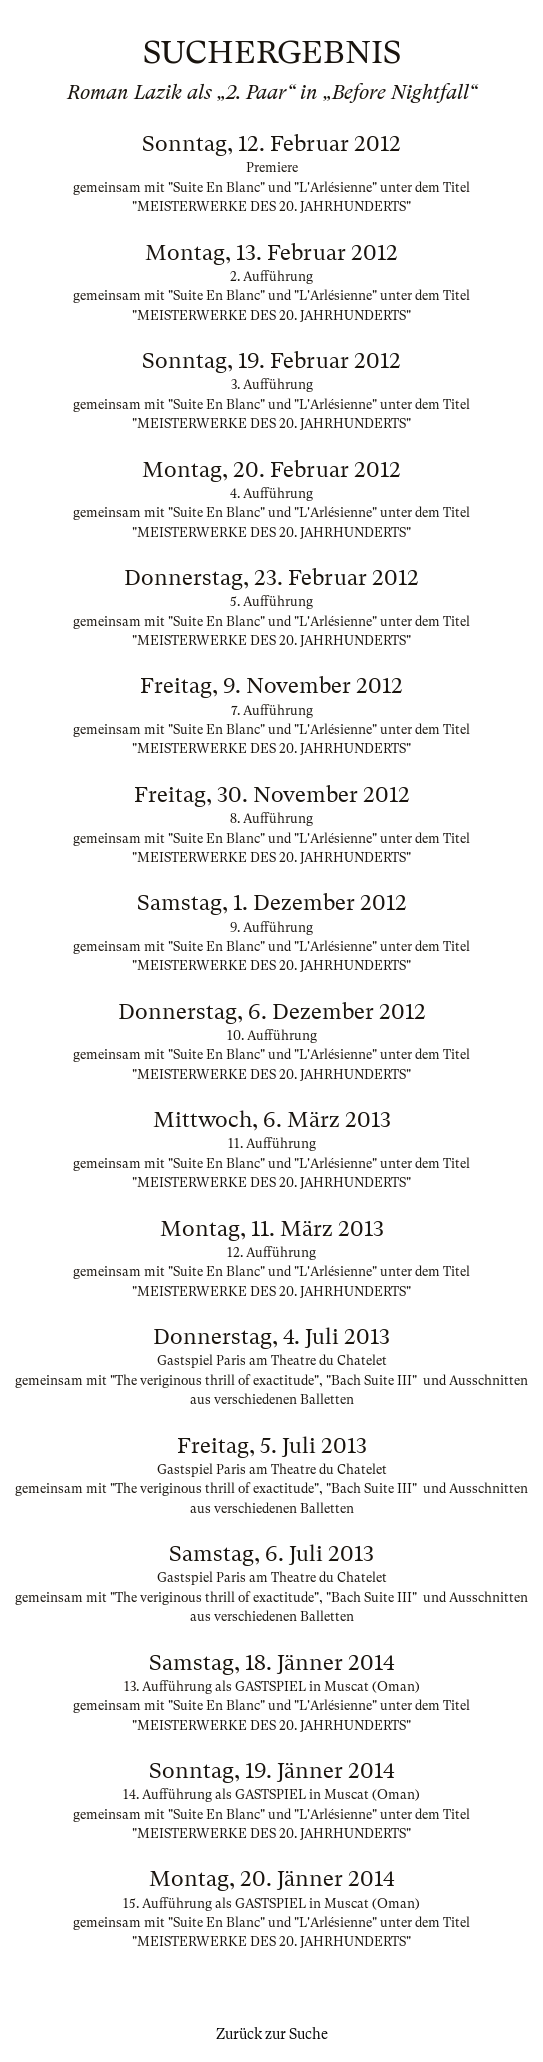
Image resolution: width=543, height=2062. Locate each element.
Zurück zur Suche (272, 2034)
